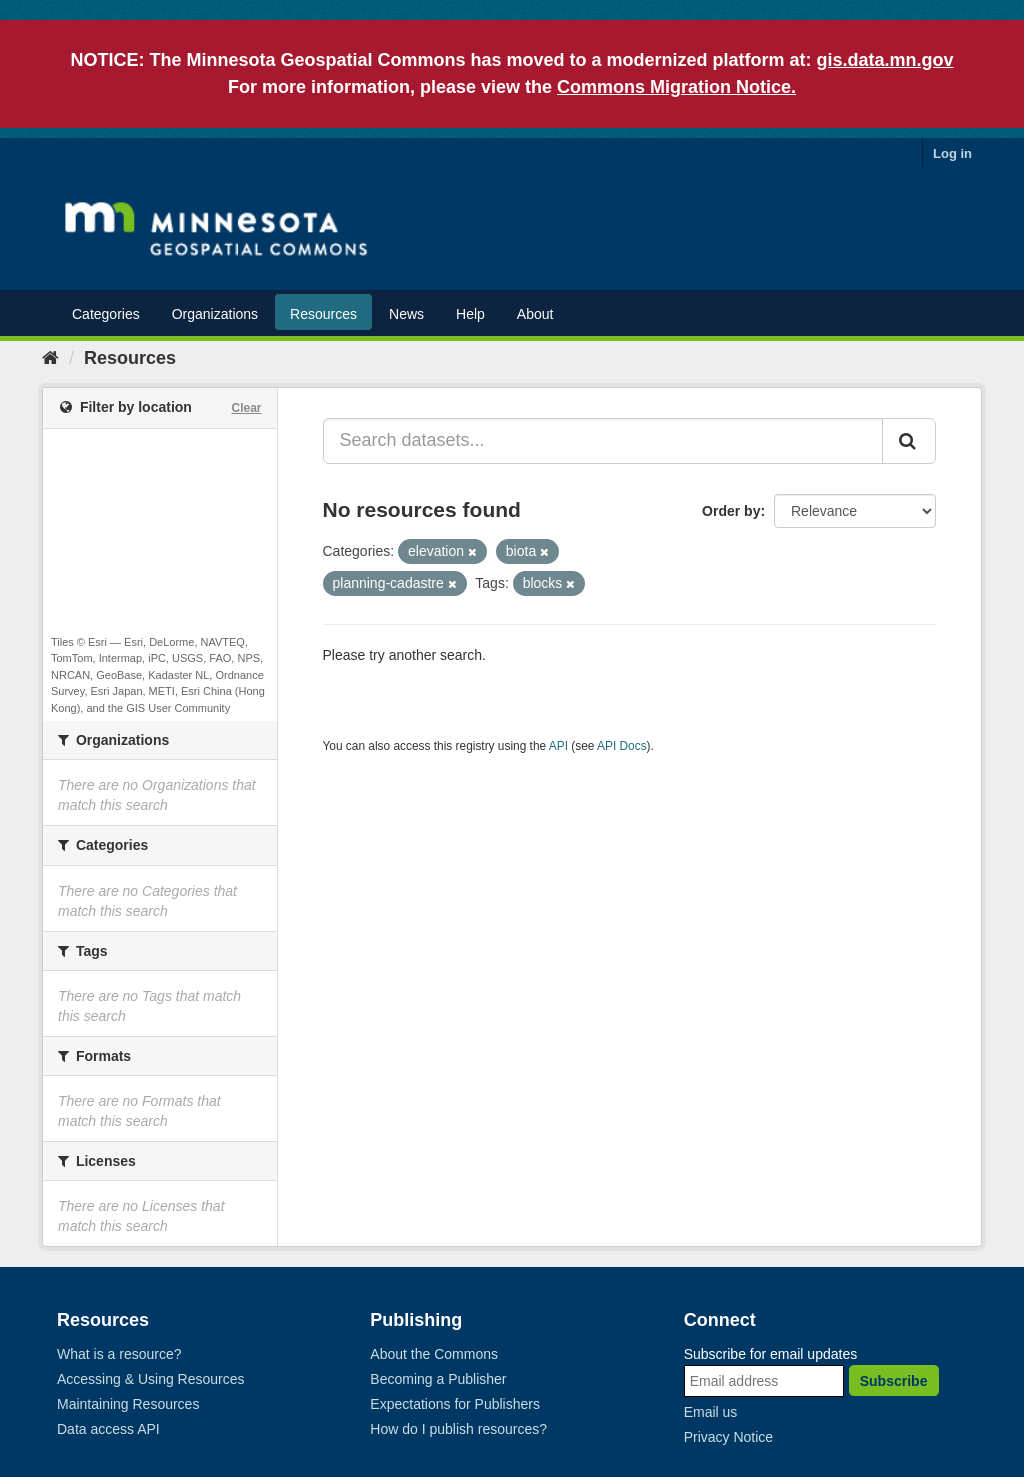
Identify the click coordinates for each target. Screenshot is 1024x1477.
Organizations (215, 314)
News (406, 314)
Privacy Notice (728, 1437)
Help (470, 314)
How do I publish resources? (458, 1429)
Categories (106, 314)
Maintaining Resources (128, 1404)
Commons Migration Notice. (676, 87)
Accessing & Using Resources (151, 1379)
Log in (952, 153)
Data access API (108, 1429)
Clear (246, 408)
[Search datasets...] (603, 441)
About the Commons (434, 1354)
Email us (711, 1412)
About (535, 314)
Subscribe (894, 1381)
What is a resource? (119, 1354)
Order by (731, 511)
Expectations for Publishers (455, 1404)
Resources (323, 314)
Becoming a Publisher (438, 1379)
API (558, 746)
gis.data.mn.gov (885, 60)
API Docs (622, 746)
